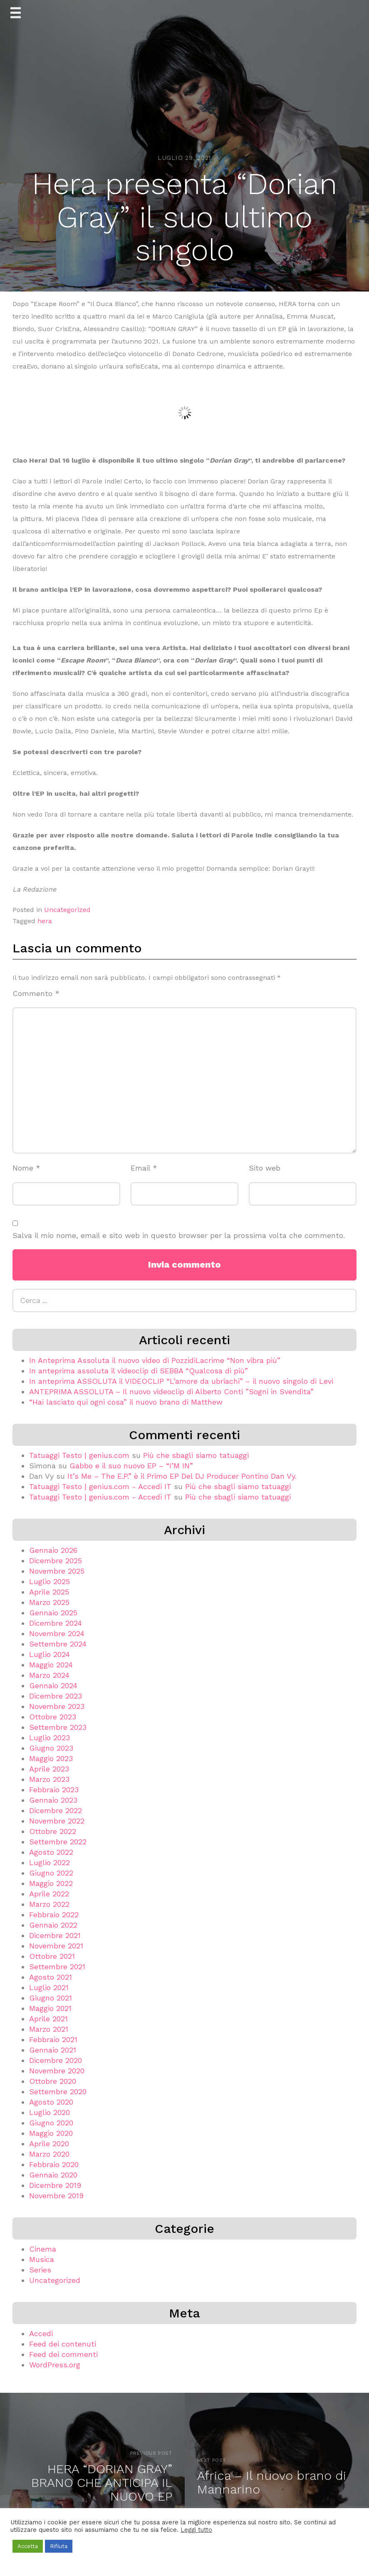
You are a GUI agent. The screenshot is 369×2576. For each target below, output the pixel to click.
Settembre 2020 (58, 2091)
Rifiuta (58, 2546)
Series (40, 2269)
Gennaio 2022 (53, 1925)
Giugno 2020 (51, 2122)
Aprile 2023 (49, 1768)
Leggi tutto (196, 2530)
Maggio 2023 (51, 1758)
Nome (26, 1167)
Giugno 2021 (50, 1997)
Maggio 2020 (51, 2133)
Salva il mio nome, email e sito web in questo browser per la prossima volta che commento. (178, 1235)
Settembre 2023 (58, 1727)
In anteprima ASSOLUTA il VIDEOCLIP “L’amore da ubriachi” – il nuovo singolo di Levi (181, 1381)
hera (44, 921)
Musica (41, 2259)
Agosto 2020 (51, 2102)
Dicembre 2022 (55, 1810)
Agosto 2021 (50, 1977)
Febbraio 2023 (54, 1789)
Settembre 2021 (57, 1966)
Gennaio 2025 (53, 1612)
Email (144, 1167)
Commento (35, 993)
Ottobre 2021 (52, 1956)
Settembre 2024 (58, 1643)
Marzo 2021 (48, 2029)
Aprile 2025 (49, 1591)
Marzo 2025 (49, 1602)
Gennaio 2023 (53, 1800)
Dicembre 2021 (55, 1935)
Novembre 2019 (56, 2195)
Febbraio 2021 (53, 2039)
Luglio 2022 (49, 1862)
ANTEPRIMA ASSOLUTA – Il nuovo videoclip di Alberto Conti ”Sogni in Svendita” (171, 1391)
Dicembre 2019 (55, 2185)
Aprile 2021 (48, 2018)
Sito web (264, 1167)
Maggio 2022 (51, 1883)
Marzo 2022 (49, 1904)
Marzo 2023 (49, 1779)
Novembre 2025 (56, 1571)
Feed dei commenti (63, 2354)
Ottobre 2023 (52, 1716)
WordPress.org (54, 2364)
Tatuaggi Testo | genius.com (79, 1455)
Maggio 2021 (50, 2008)
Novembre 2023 (56, 1706)
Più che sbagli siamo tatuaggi (196, 1455)
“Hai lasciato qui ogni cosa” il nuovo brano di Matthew (126, 1402)
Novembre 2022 (56, 1820)
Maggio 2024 (51, 1664)
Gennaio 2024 (53, 1685)
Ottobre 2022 (52, 1831)
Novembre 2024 (56, 1633)
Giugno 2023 (51, 1748)
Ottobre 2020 (52, 2081)
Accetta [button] (27, 2546)
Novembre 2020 (56, 2070)
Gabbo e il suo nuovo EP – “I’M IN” (131, 1465)
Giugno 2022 (51, 1872)
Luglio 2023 (49, 1737)
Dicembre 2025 (55, 1560)
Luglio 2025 (49, 1581)
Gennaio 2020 (53, 2174)
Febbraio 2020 (54, 2164)
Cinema (42, 2249)
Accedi (41, 2333)
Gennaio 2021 (52, 2049)
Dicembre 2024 (55, 1623)
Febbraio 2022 (54, 1914)
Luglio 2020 (49, 2112)
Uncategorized (67, 910)
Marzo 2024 (49, 1675)
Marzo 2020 (49, 2154)
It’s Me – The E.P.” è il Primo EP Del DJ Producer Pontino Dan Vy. (182, 1476)
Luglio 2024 (49, 1654)
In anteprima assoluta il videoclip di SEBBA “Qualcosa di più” (138, 1370)
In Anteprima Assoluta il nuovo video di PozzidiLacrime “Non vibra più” (154, 1360)
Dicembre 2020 (55, 2060)
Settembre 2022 (58, 1841)
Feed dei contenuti (62, 2343)
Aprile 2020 (49, 2143)
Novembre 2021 (56, 1945)
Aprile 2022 (49, 1893)
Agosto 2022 (51, 1852)
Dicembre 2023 (55, 1696)
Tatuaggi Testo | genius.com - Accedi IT (100, 1486)
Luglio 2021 (49, 1987)
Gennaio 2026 (53, 1550)
